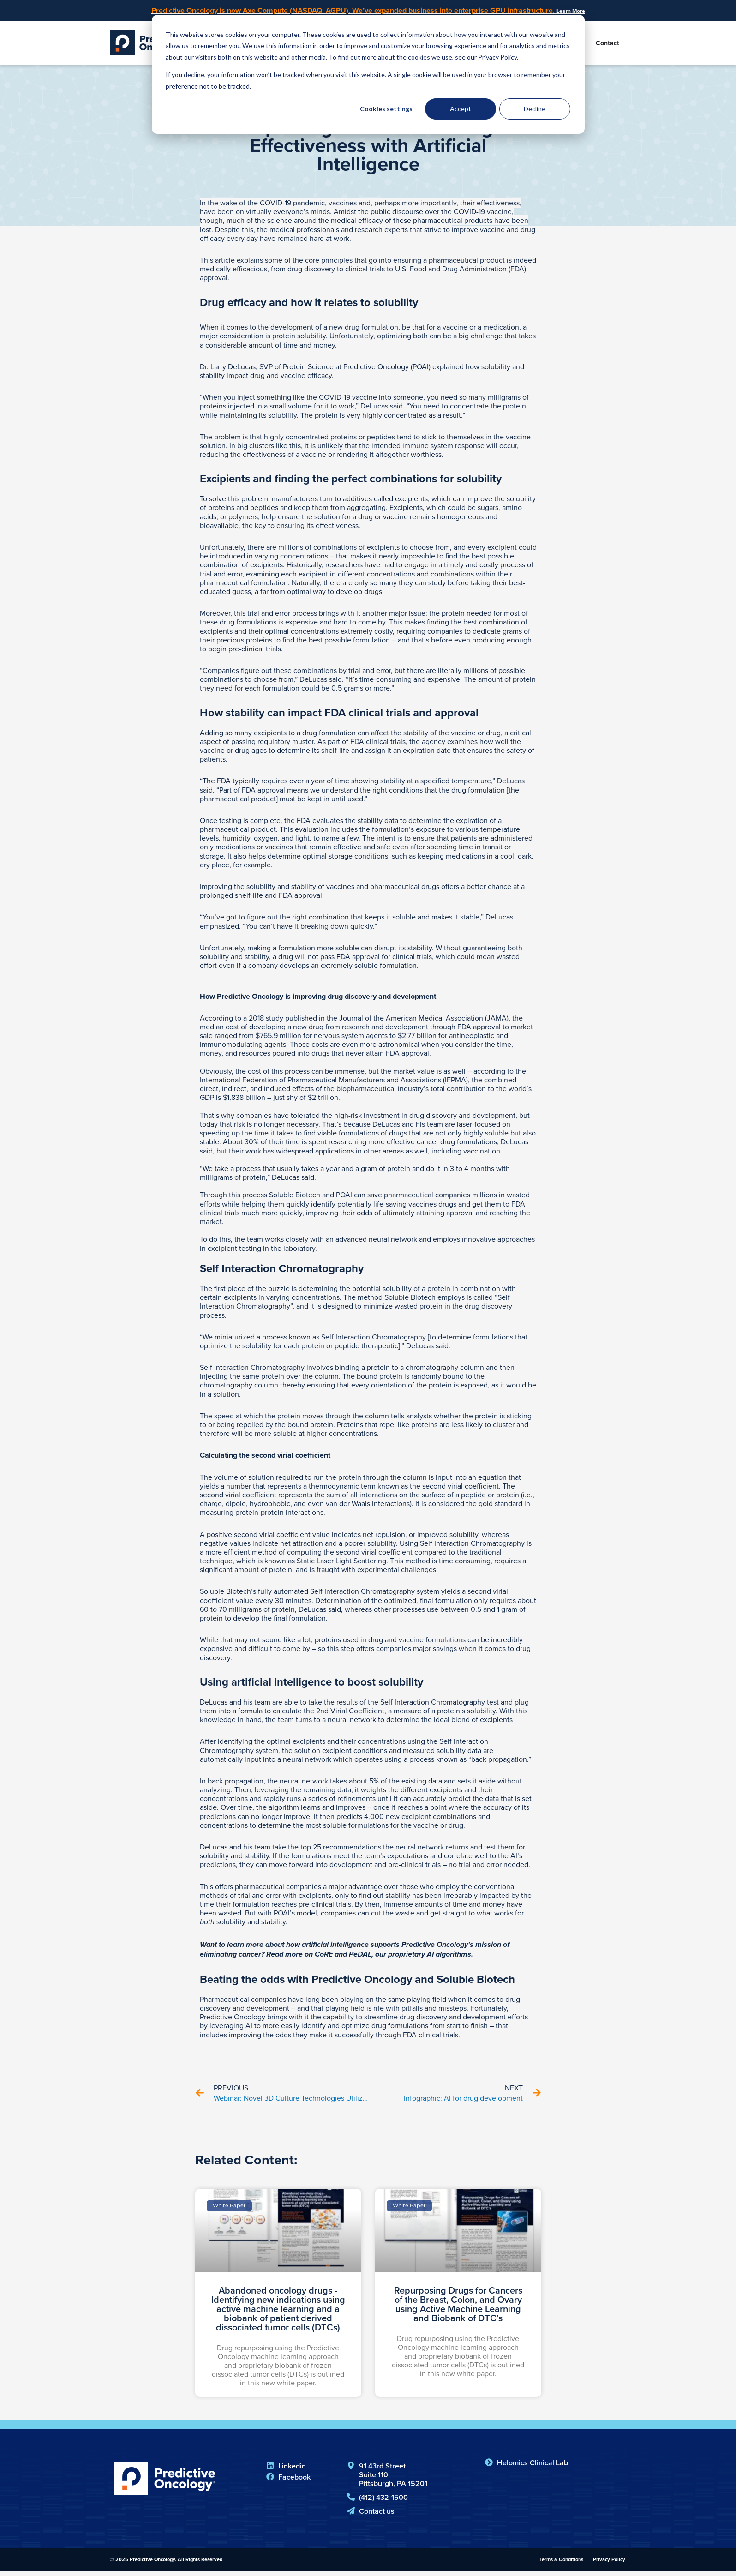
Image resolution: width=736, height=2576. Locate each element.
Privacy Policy (609, 2564)
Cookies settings (386, 109)
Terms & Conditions (561, 2564)
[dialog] (368, 74)
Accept (460, 109)
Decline (534, 109)
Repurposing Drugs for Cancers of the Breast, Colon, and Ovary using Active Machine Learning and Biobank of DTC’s (458, 2308)
